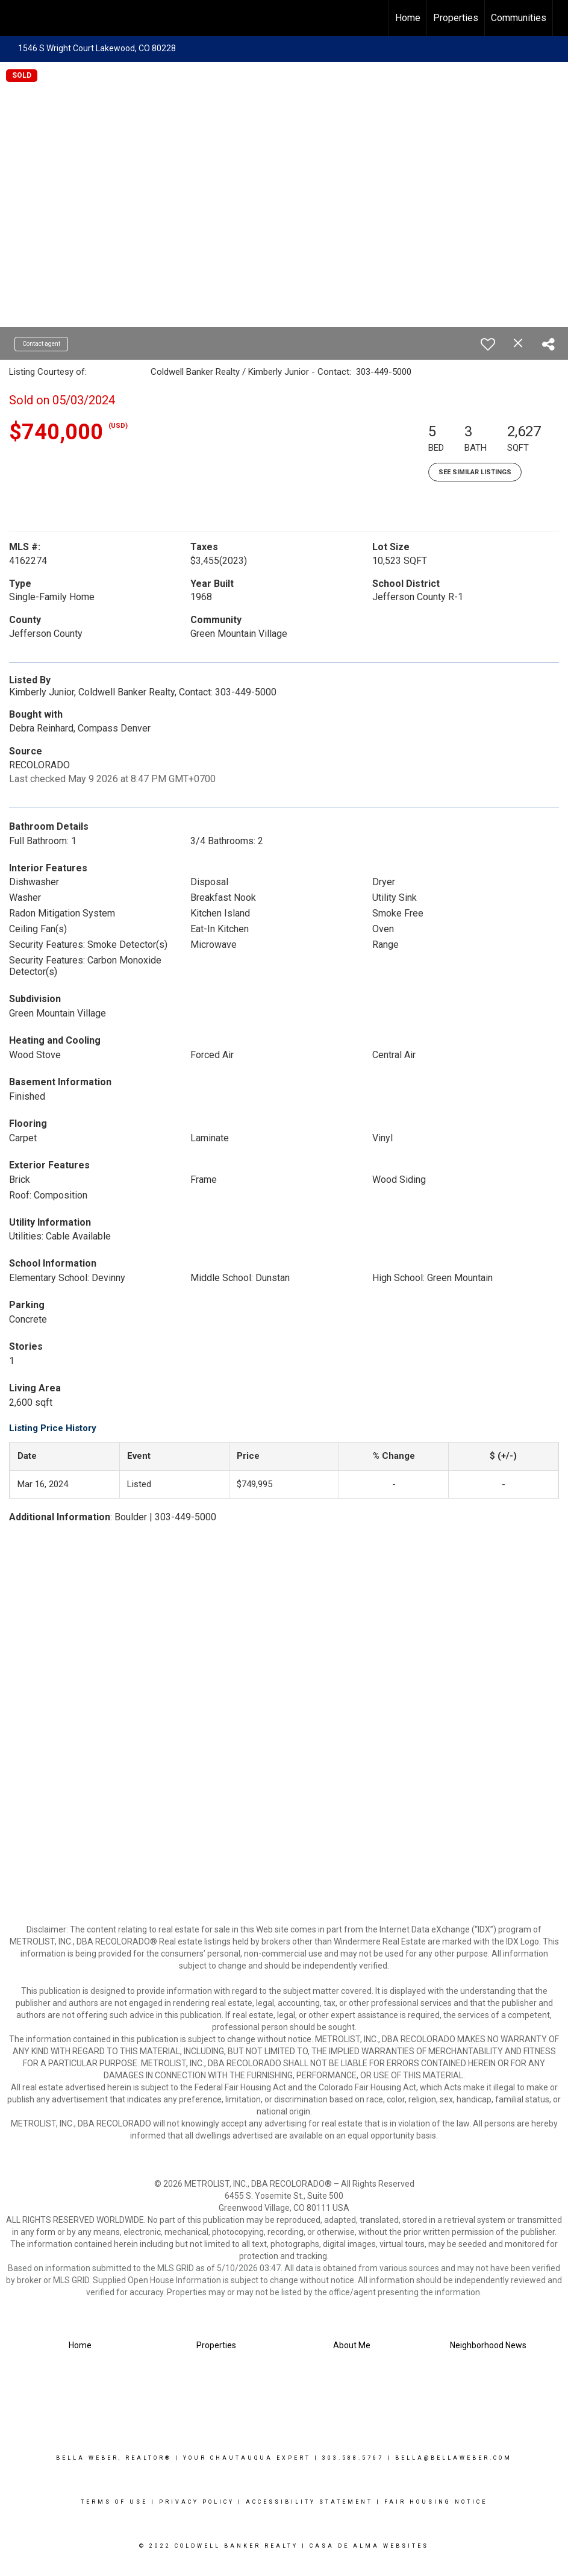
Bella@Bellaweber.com (453, 2458)
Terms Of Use (114, 2502)
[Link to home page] (15, 18)
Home (407, 18)
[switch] (488, 344)
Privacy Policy (196, 2502)
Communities (518, 18)
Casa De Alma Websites (369, 2546)
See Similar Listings (474, 472)
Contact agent (41, 343)
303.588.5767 (353, 2458)
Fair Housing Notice (435, 2502)
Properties (455, 18)
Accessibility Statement (309, 2502)
